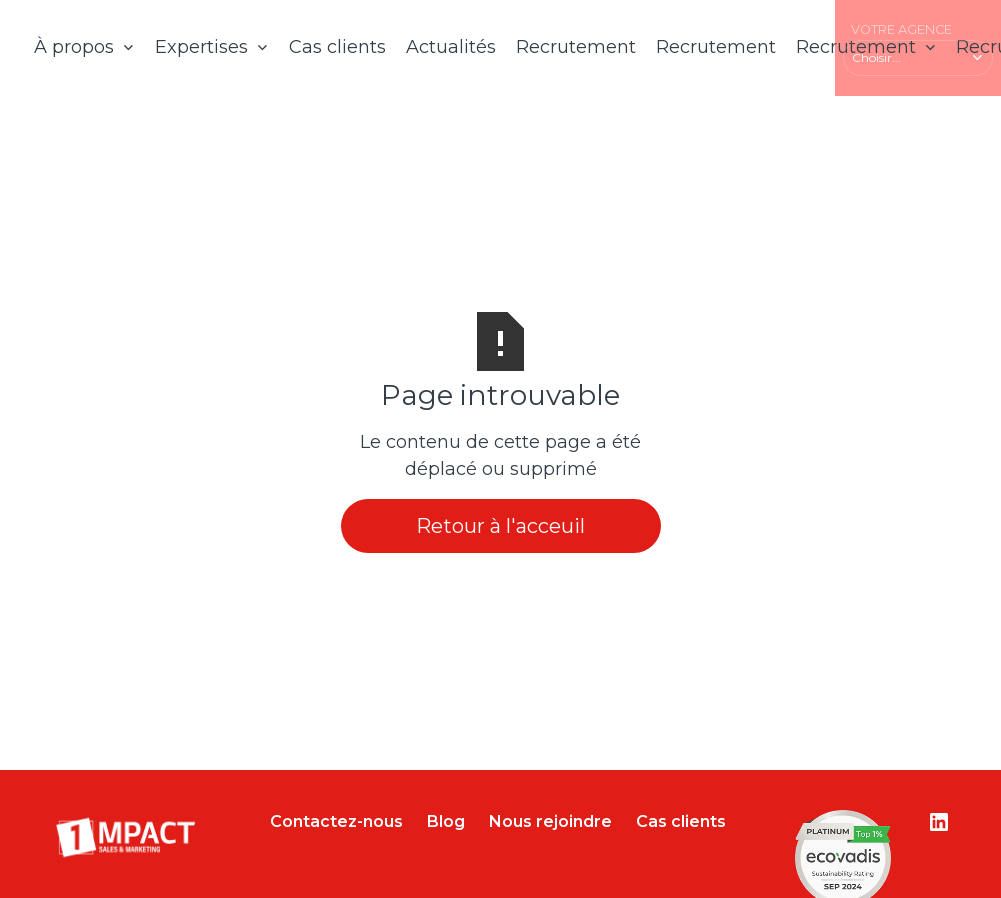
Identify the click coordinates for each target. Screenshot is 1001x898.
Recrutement (576, 47)
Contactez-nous (336, 821)
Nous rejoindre (550, 821)
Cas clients (337, 47)
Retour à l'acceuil (500, 526)
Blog (446, 821)
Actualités (451, 47)
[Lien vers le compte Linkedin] (939, 822)
